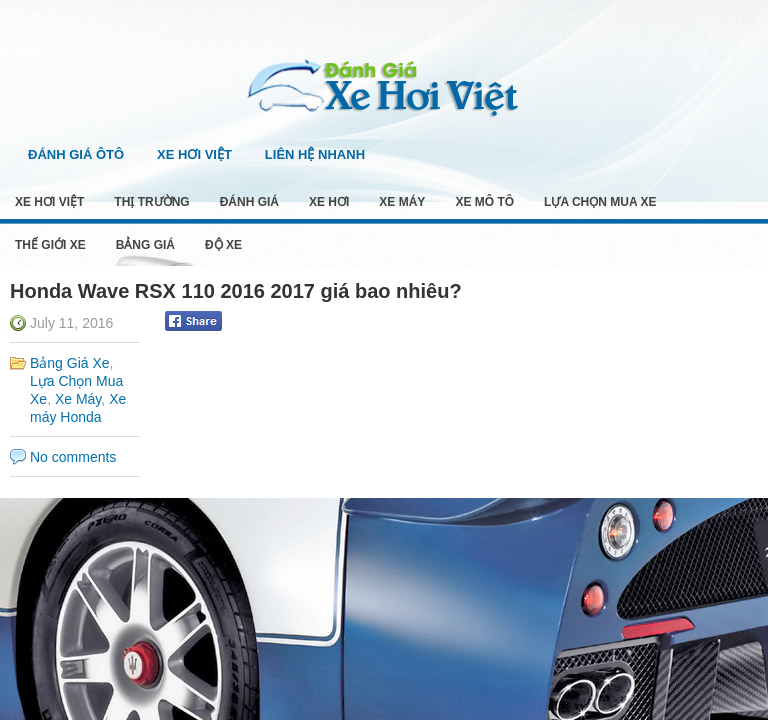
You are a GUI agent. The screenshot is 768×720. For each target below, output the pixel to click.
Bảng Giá (145, 245)
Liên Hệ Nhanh (315, 154)
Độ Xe (223, 245)
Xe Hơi (329, 202)
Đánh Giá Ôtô (76, 154)
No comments (73, 457)
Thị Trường (151, 202)
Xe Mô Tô (484, 202)
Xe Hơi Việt (194, 154)
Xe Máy (402, 202)
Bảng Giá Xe (70, 363)
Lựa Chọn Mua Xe (600, 202)
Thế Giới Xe (50, 245)
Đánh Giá (249, 202)
